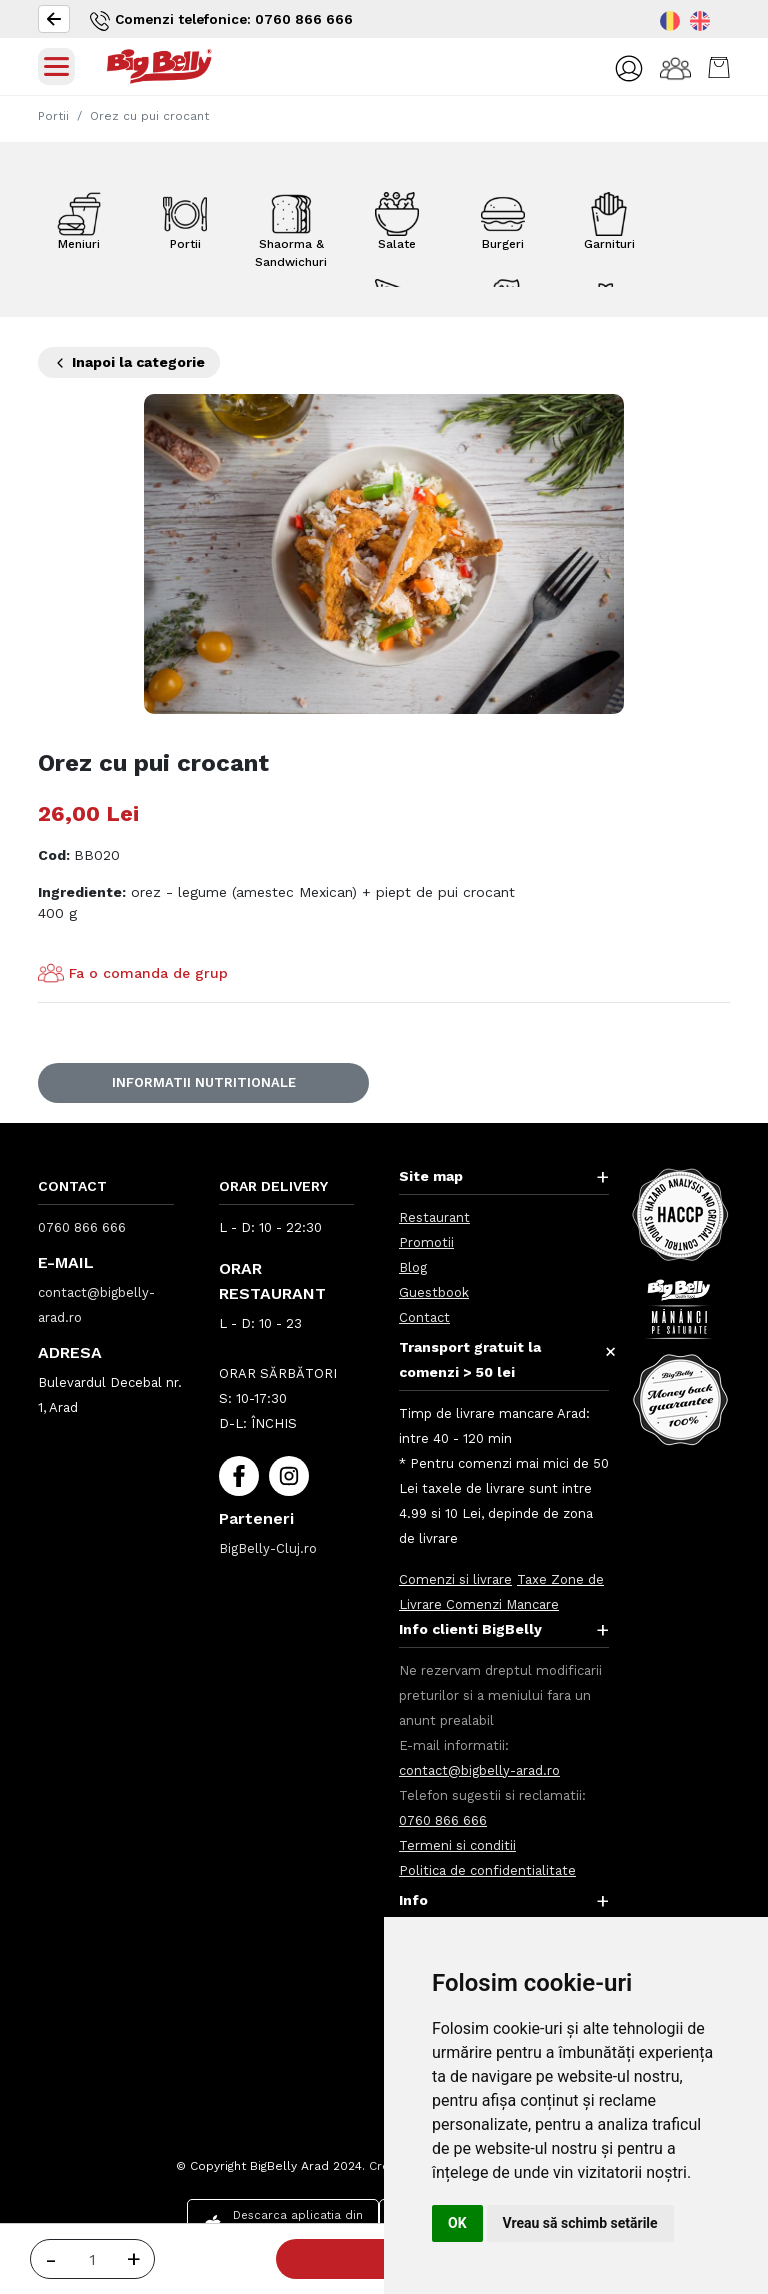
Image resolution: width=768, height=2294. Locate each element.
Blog (413, 1267)
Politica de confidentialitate (487, 1870)
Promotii (426, 1242)
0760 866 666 (82, 1227)
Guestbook (434, 1292)
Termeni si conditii (457, 1845)
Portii (53, 116)
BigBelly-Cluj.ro (268, 1548)
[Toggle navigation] (56, 66)
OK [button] (457, 2223)
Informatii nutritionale (204, 1082)
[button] (628, 68)
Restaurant (434, 1217)
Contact (424, 1317)
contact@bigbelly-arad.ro (479, 1770)
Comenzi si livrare (455, 1579)
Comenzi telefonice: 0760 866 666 (226, 21)
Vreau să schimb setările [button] (580, 2223)
